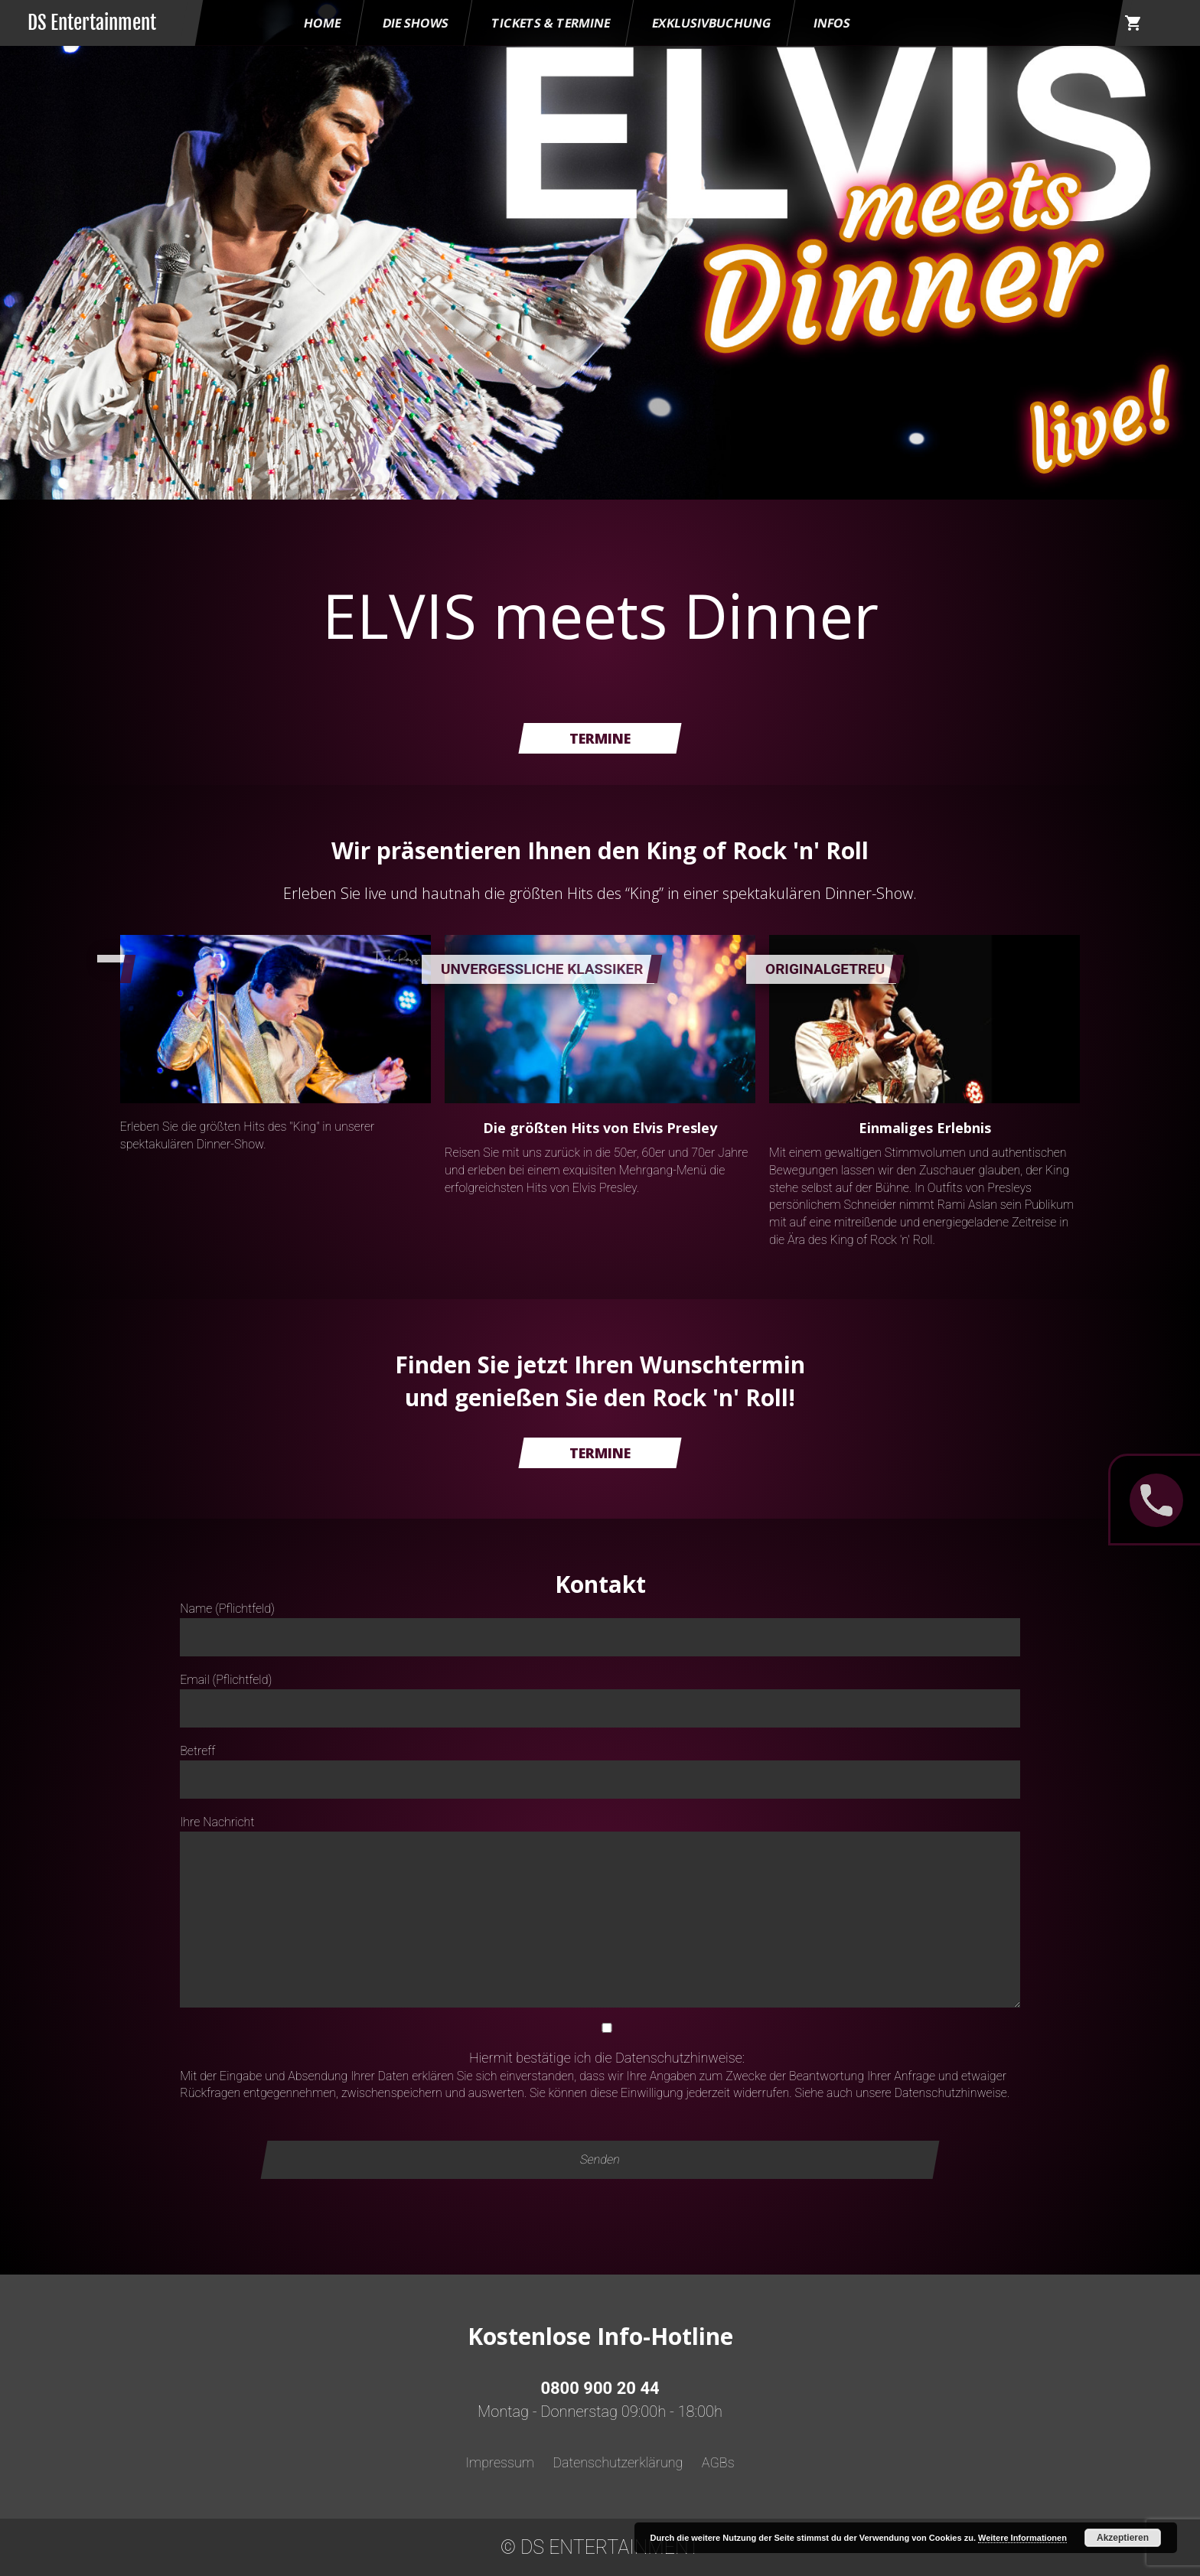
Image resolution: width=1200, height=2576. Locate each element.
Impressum (499, 2462)
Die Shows (415, 23)
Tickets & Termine (550, 23)
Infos (832, 23)
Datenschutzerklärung (618, 2462)
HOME (322, 23)
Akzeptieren (1123, 2537)
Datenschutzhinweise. (952, 2093)
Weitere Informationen (1022, 2537)
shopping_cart (1133, 23)
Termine (600, 738)
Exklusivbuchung (712, 23)
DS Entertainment (92, 22)
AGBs (718, 2462)
